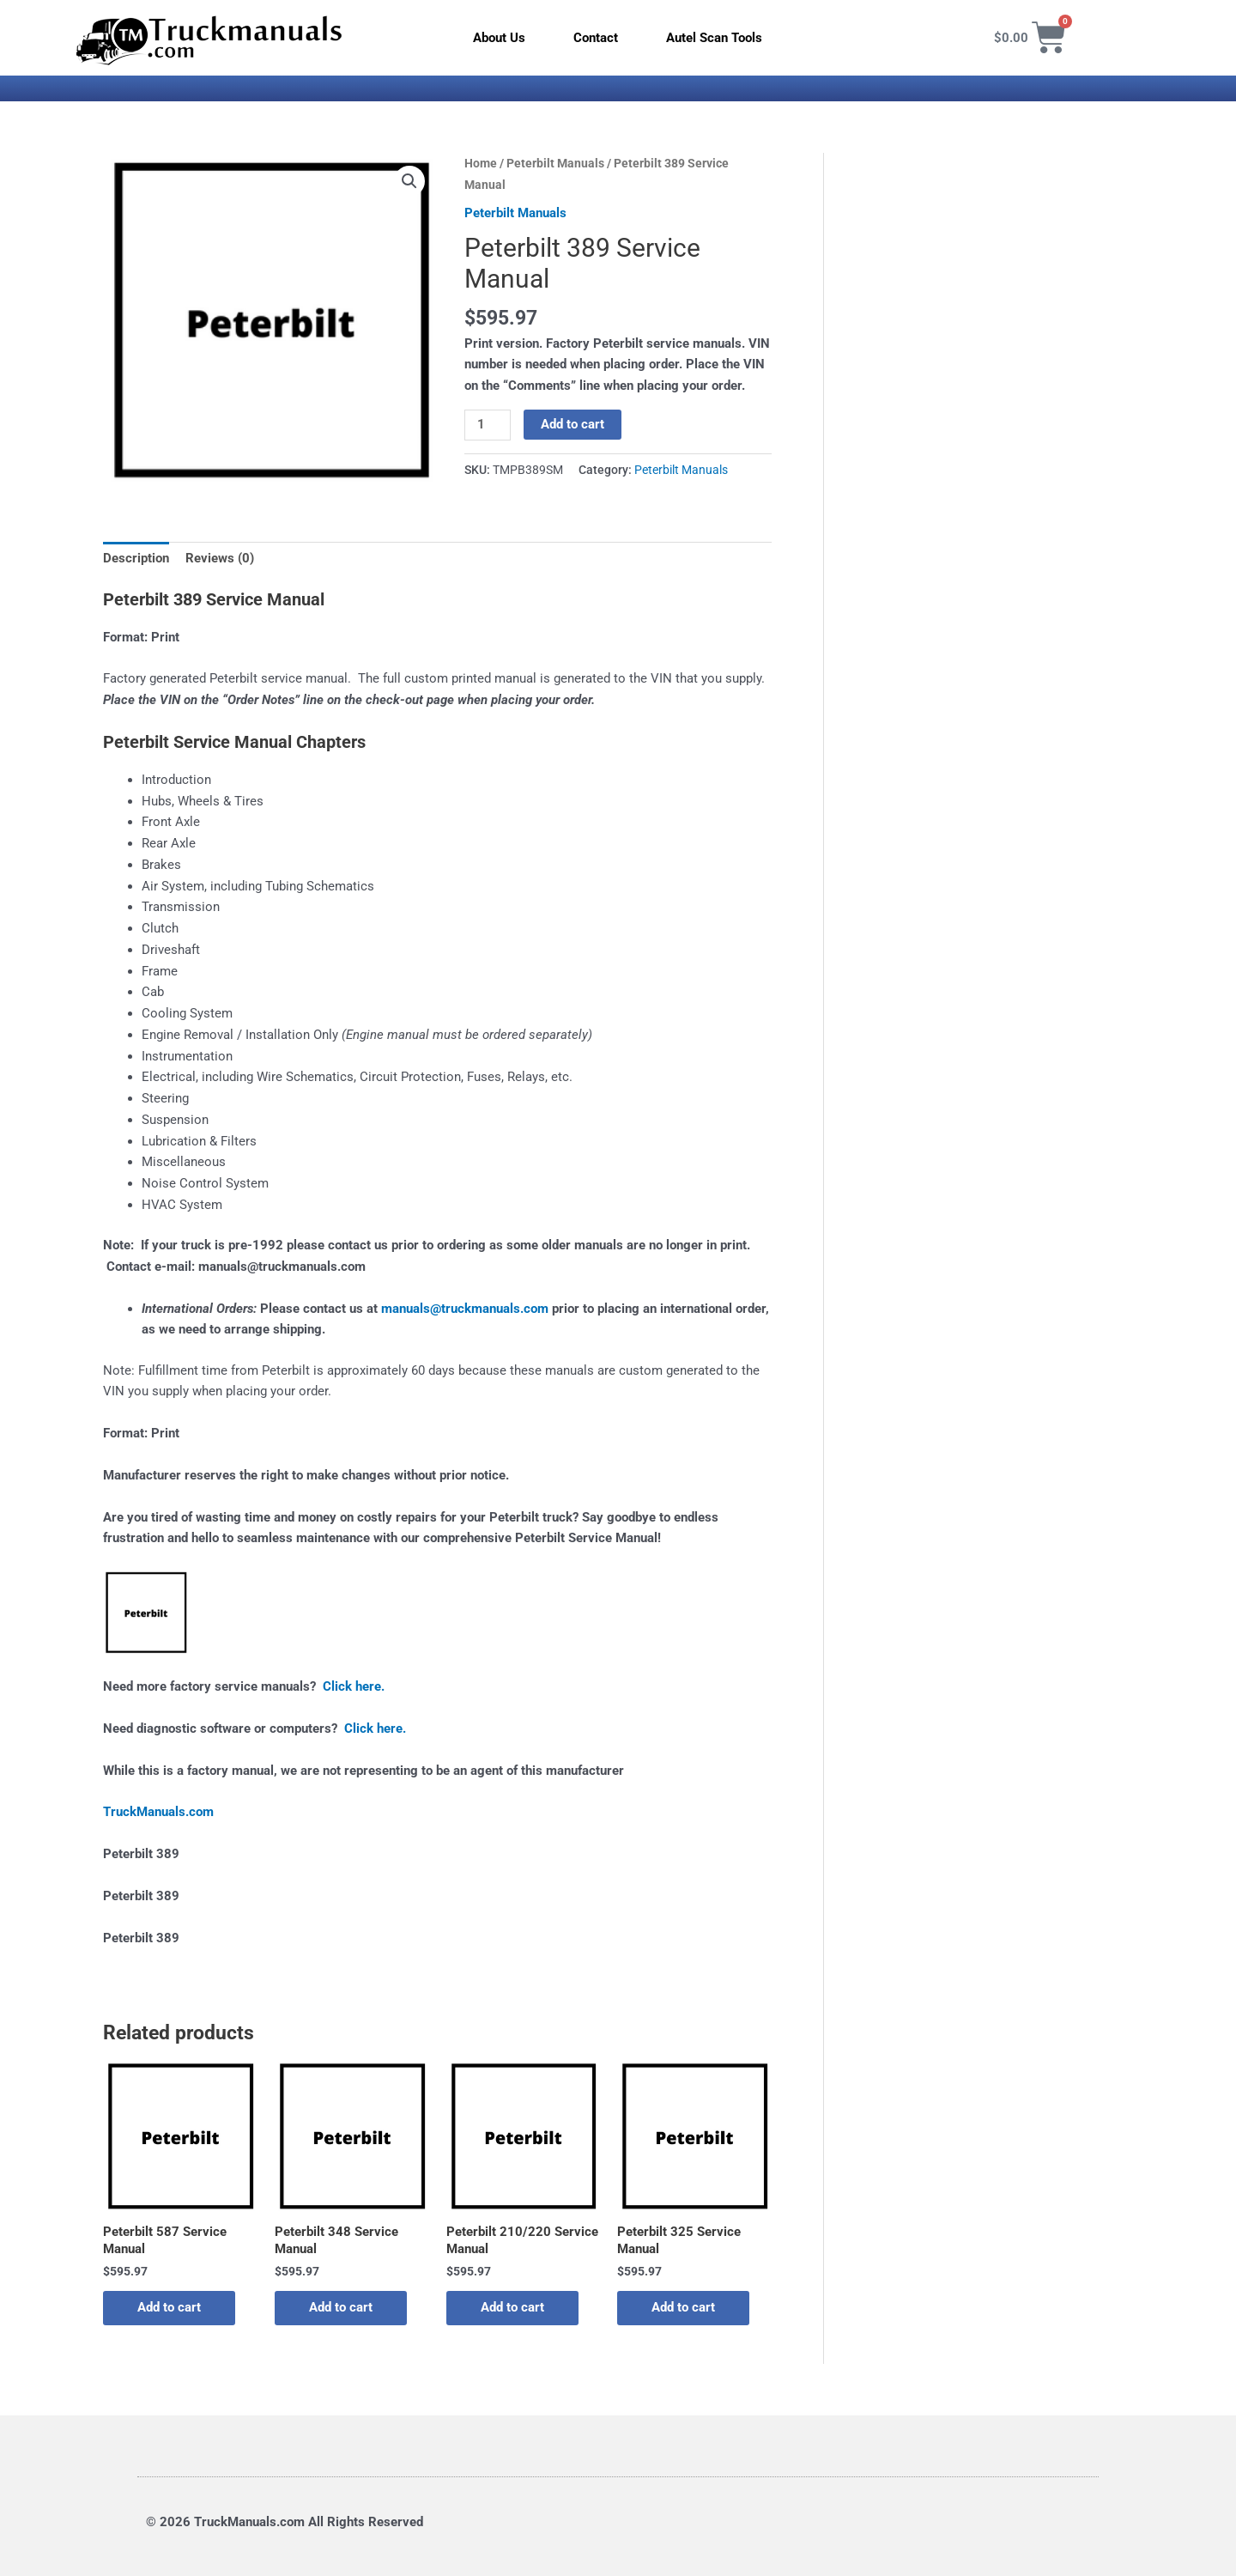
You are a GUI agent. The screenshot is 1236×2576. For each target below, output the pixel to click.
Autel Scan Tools (714, 38)
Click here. (354, 1686)
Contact (595, 38)
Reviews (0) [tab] (219, 558)
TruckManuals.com (158, 1812)
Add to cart (572, 424)
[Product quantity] (487, 425)
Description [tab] (136, 558)
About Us (499, 38)
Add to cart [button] (169, 2307)
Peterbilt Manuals (555, 163)
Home (480, 163)
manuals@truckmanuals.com (464, 1308)
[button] (409, 181)
